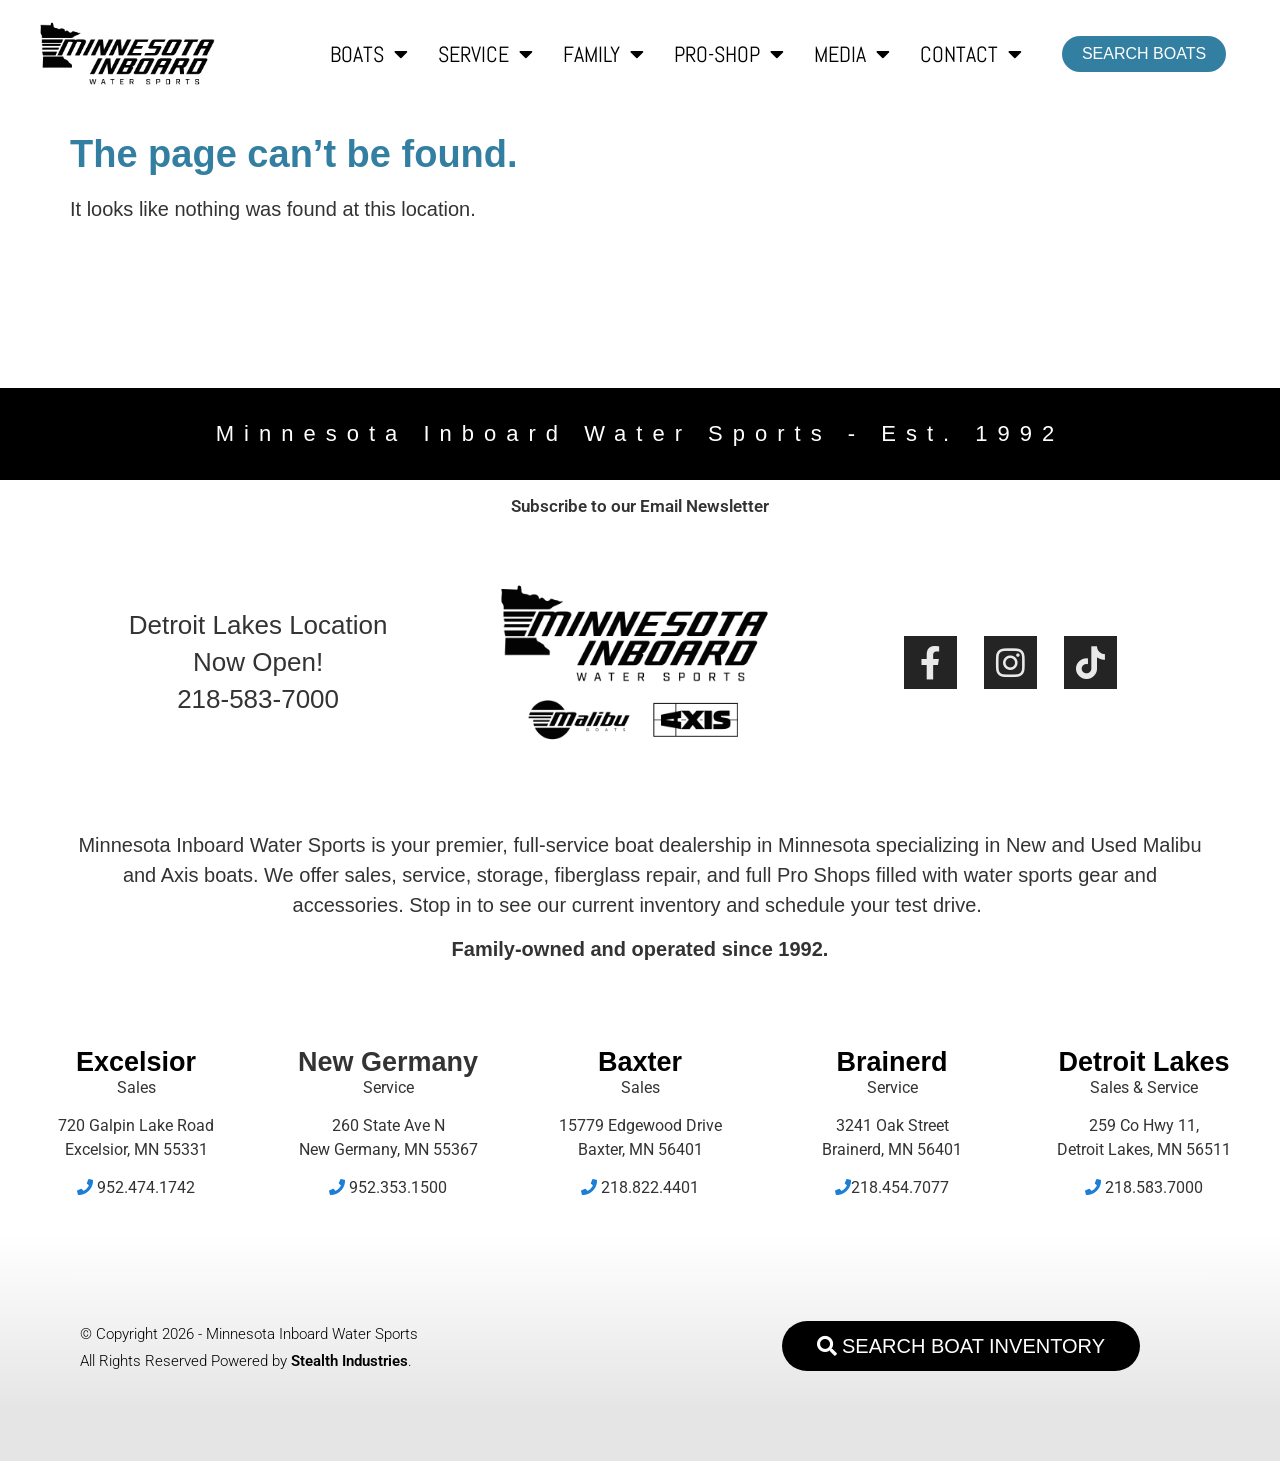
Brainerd (891, 1062)
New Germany (388, 1062)
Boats (369, 54)
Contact (971, 54)
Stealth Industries (349, 1361)
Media (852, 54)
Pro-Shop (729, 54)
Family (603, 54)
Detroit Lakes (1143, 1062)
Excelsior (136, 1062)
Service (485, 54)
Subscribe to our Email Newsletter (640, 506)
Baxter (640, 1062)
